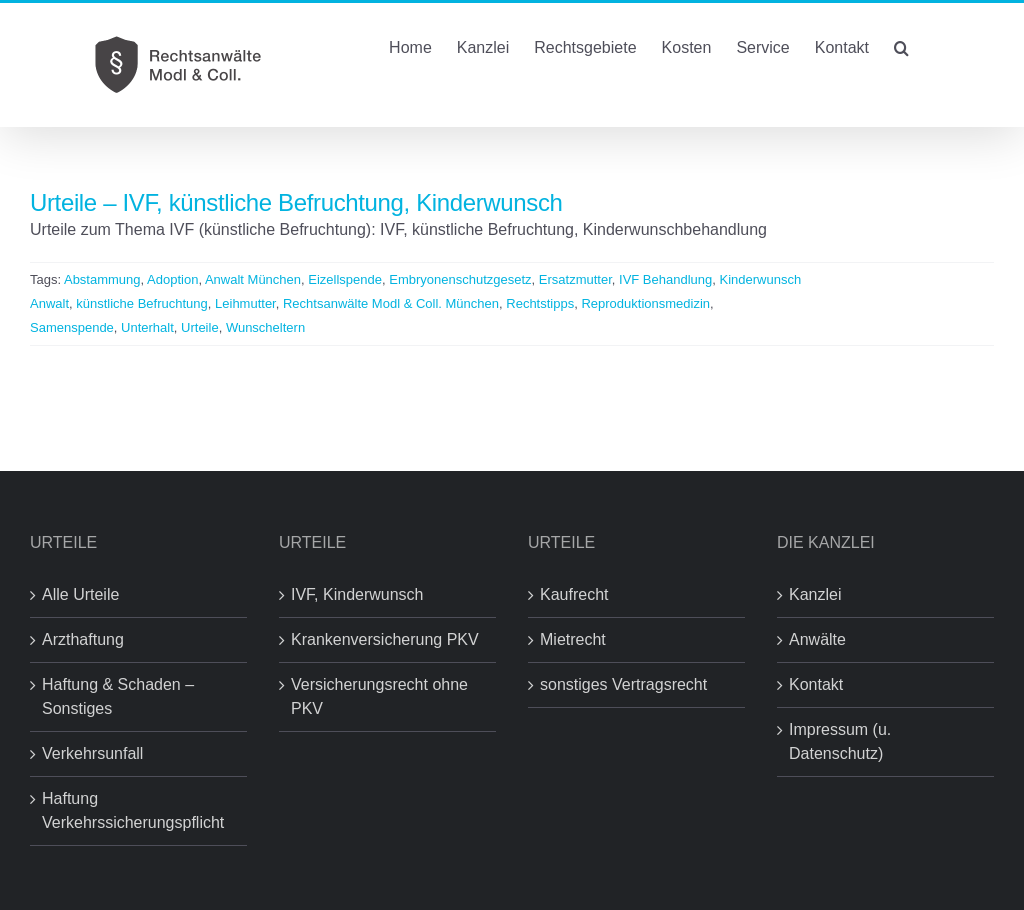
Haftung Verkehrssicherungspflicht (133, 810)
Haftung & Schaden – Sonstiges (118, 696)
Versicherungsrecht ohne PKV (379, 696)
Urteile (200, 327)
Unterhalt (147, 327)
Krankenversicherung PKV (385, 639)
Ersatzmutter (575, 279)
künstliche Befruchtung (142, 303)
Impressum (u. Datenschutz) (840, 741)
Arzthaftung (83, 639)
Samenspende (72, 327)
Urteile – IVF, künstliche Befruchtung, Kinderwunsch (296, 202)
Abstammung (102, 279)
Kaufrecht (574, 594)
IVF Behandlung (665, 279)
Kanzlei (815, 594)
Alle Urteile (80, 594)
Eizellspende (345, 279)
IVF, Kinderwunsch (357, 594)
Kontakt (816, 684)
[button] (901, 46)
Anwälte (817, 639)
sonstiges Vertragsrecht (623, 684)
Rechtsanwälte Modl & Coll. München (391, 303)
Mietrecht (573, 639)
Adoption (172, 279)
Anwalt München (253, 279)
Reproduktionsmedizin (645, 303)
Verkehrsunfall (92, 753)
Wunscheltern (265, 327)
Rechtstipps (540, 303)
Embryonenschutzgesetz (460, 279)
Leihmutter (245, 303)
